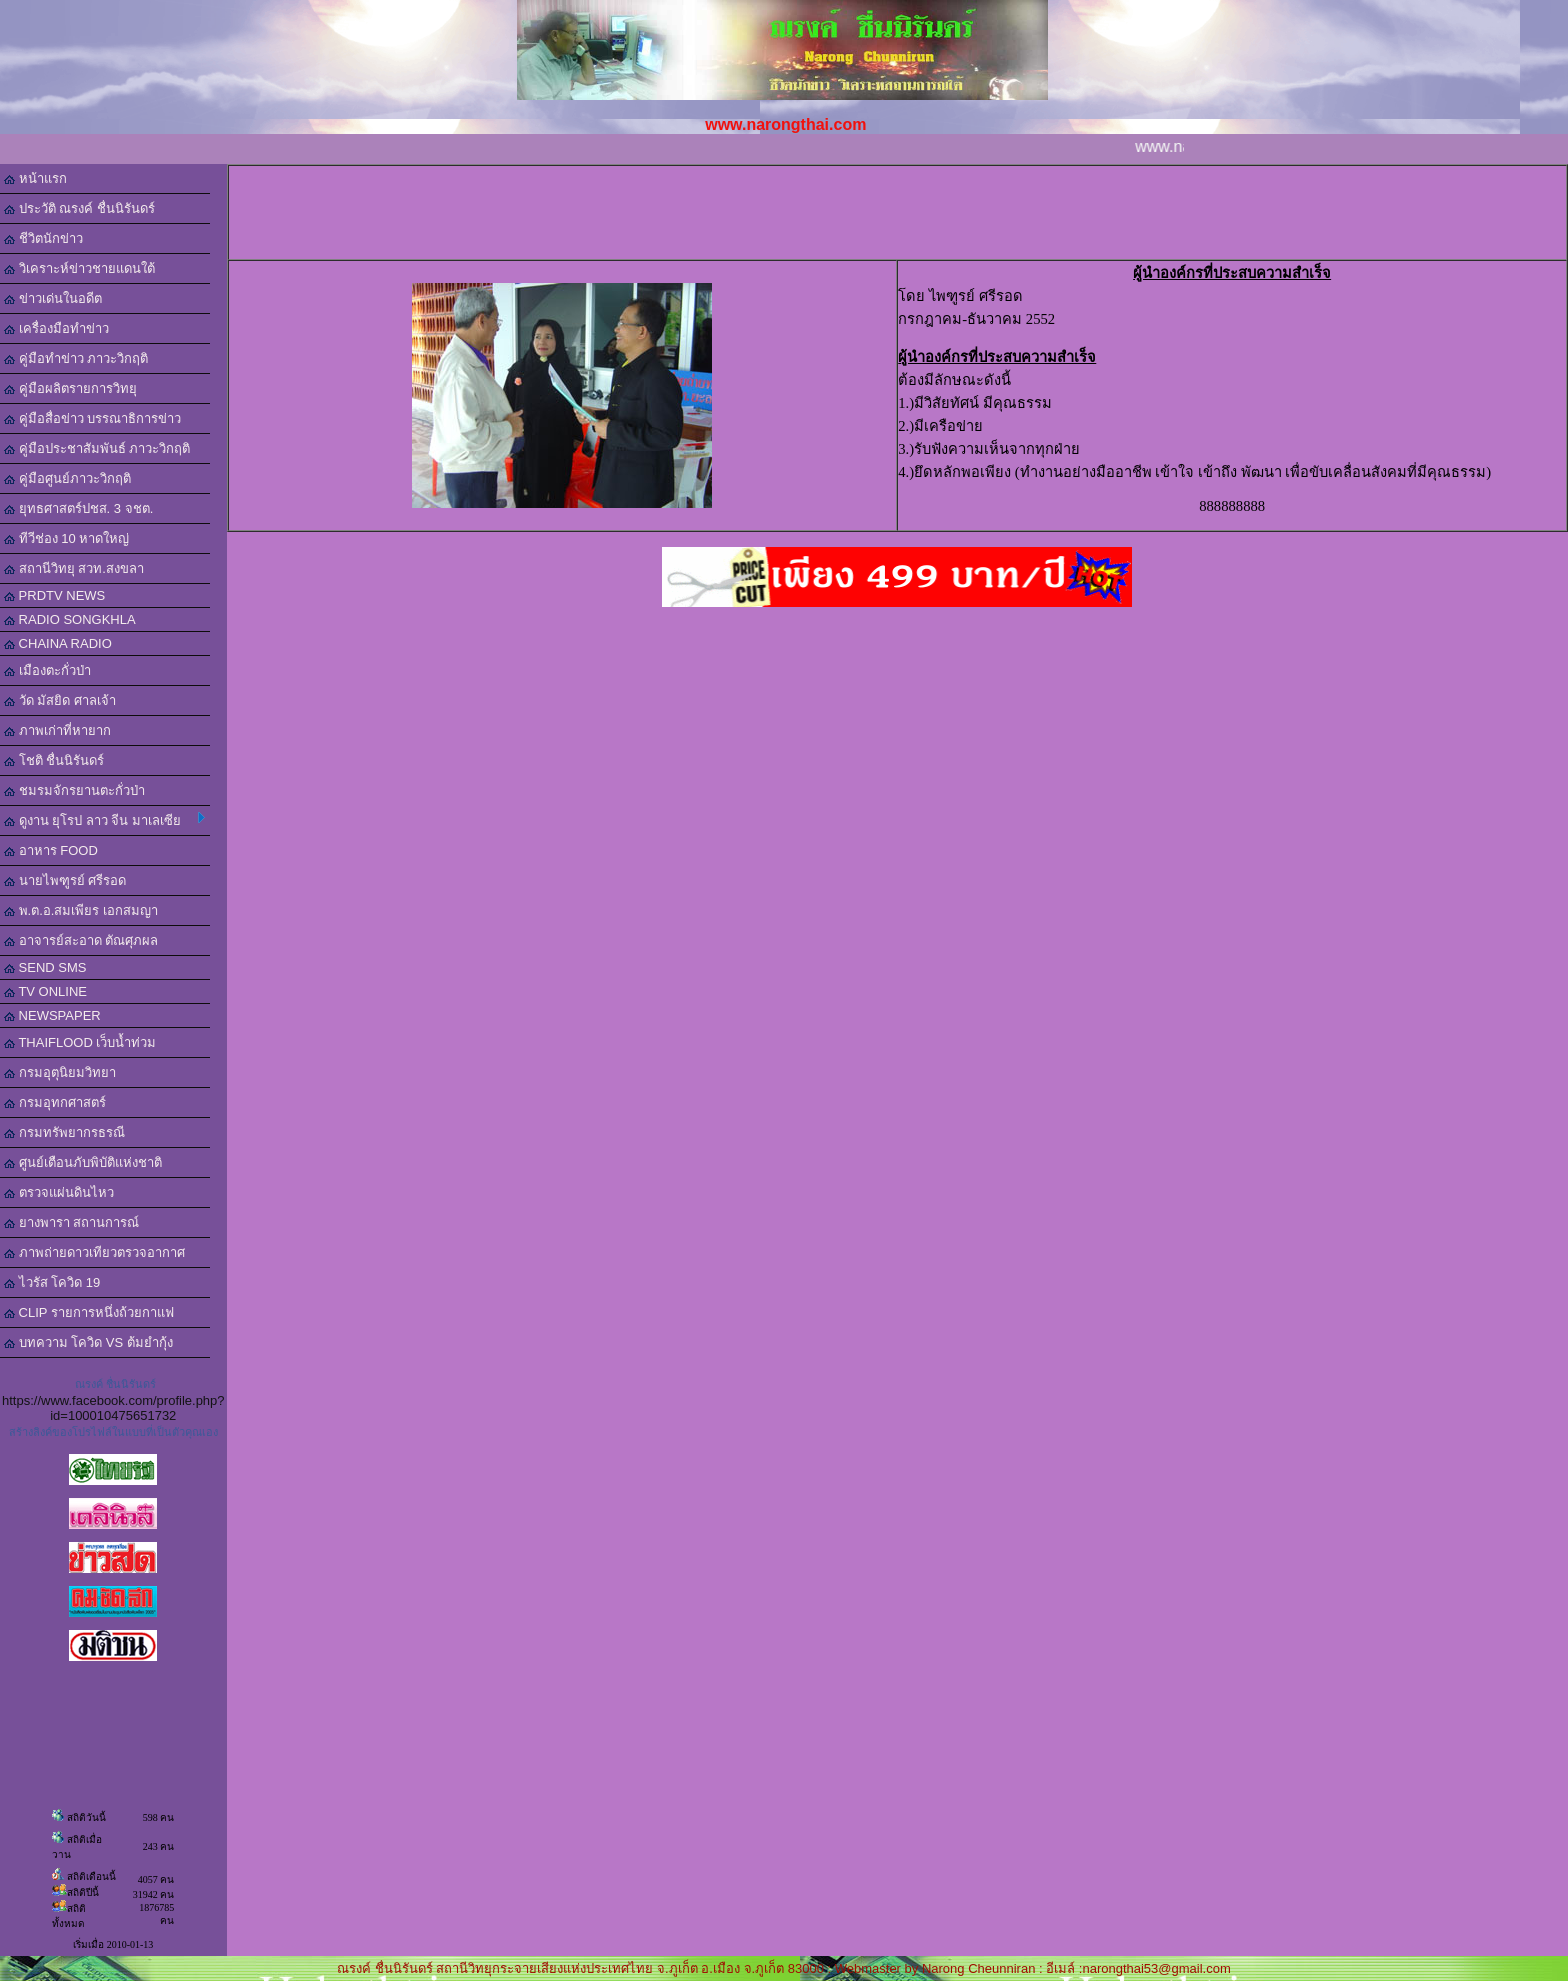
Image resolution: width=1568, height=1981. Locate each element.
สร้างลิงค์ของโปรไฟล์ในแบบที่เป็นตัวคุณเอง (113, 1432)
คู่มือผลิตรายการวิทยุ (70, 388)
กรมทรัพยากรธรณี (64, 1132)
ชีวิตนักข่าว (43, 238)
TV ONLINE (45, 991)
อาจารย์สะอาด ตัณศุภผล (81, 940)
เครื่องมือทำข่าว (56, 328)
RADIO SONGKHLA (70, 619)
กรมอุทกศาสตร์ (55, 1102)
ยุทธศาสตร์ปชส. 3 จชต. (78, 508)
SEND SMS (45, 967)
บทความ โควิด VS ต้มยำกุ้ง (88, 1342)
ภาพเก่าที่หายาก (57, 730)
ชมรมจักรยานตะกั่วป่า (74, 790)
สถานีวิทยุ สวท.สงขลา (74, 568)
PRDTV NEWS (54, 595)
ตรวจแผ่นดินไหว (59, 1192)
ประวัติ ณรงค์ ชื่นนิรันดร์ (79, 208)
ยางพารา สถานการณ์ (71, 1222)
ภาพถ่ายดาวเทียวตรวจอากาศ (94, 1252)
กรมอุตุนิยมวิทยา (60, 1072)
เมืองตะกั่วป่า (47, 670)
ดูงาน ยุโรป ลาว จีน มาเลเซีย (104, 820)
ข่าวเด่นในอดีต (53, 298)
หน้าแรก (35, 178)
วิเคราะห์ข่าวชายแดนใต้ (79, 268)
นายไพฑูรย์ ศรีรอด (65, 880)
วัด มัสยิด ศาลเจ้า (60, 700)
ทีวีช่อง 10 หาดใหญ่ (66, 538)
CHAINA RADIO (58, 643)
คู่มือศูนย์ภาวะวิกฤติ (67, 478)
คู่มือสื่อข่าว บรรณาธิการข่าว (92, 418)
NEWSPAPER (52, 1015)
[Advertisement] (901, 211)
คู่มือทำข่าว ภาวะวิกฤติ (76, 358)
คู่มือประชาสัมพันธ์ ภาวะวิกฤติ (97, 448)
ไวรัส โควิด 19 (52, 1282)
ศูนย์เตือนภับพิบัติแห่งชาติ (83, 1162)
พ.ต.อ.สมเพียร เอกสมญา (81, 910)
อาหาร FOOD (51, 850)
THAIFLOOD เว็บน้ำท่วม (80, 1042)
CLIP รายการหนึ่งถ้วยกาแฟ (89, 1312)
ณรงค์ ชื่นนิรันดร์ (115, 1384)
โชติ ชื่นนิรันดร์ (54, 760)
